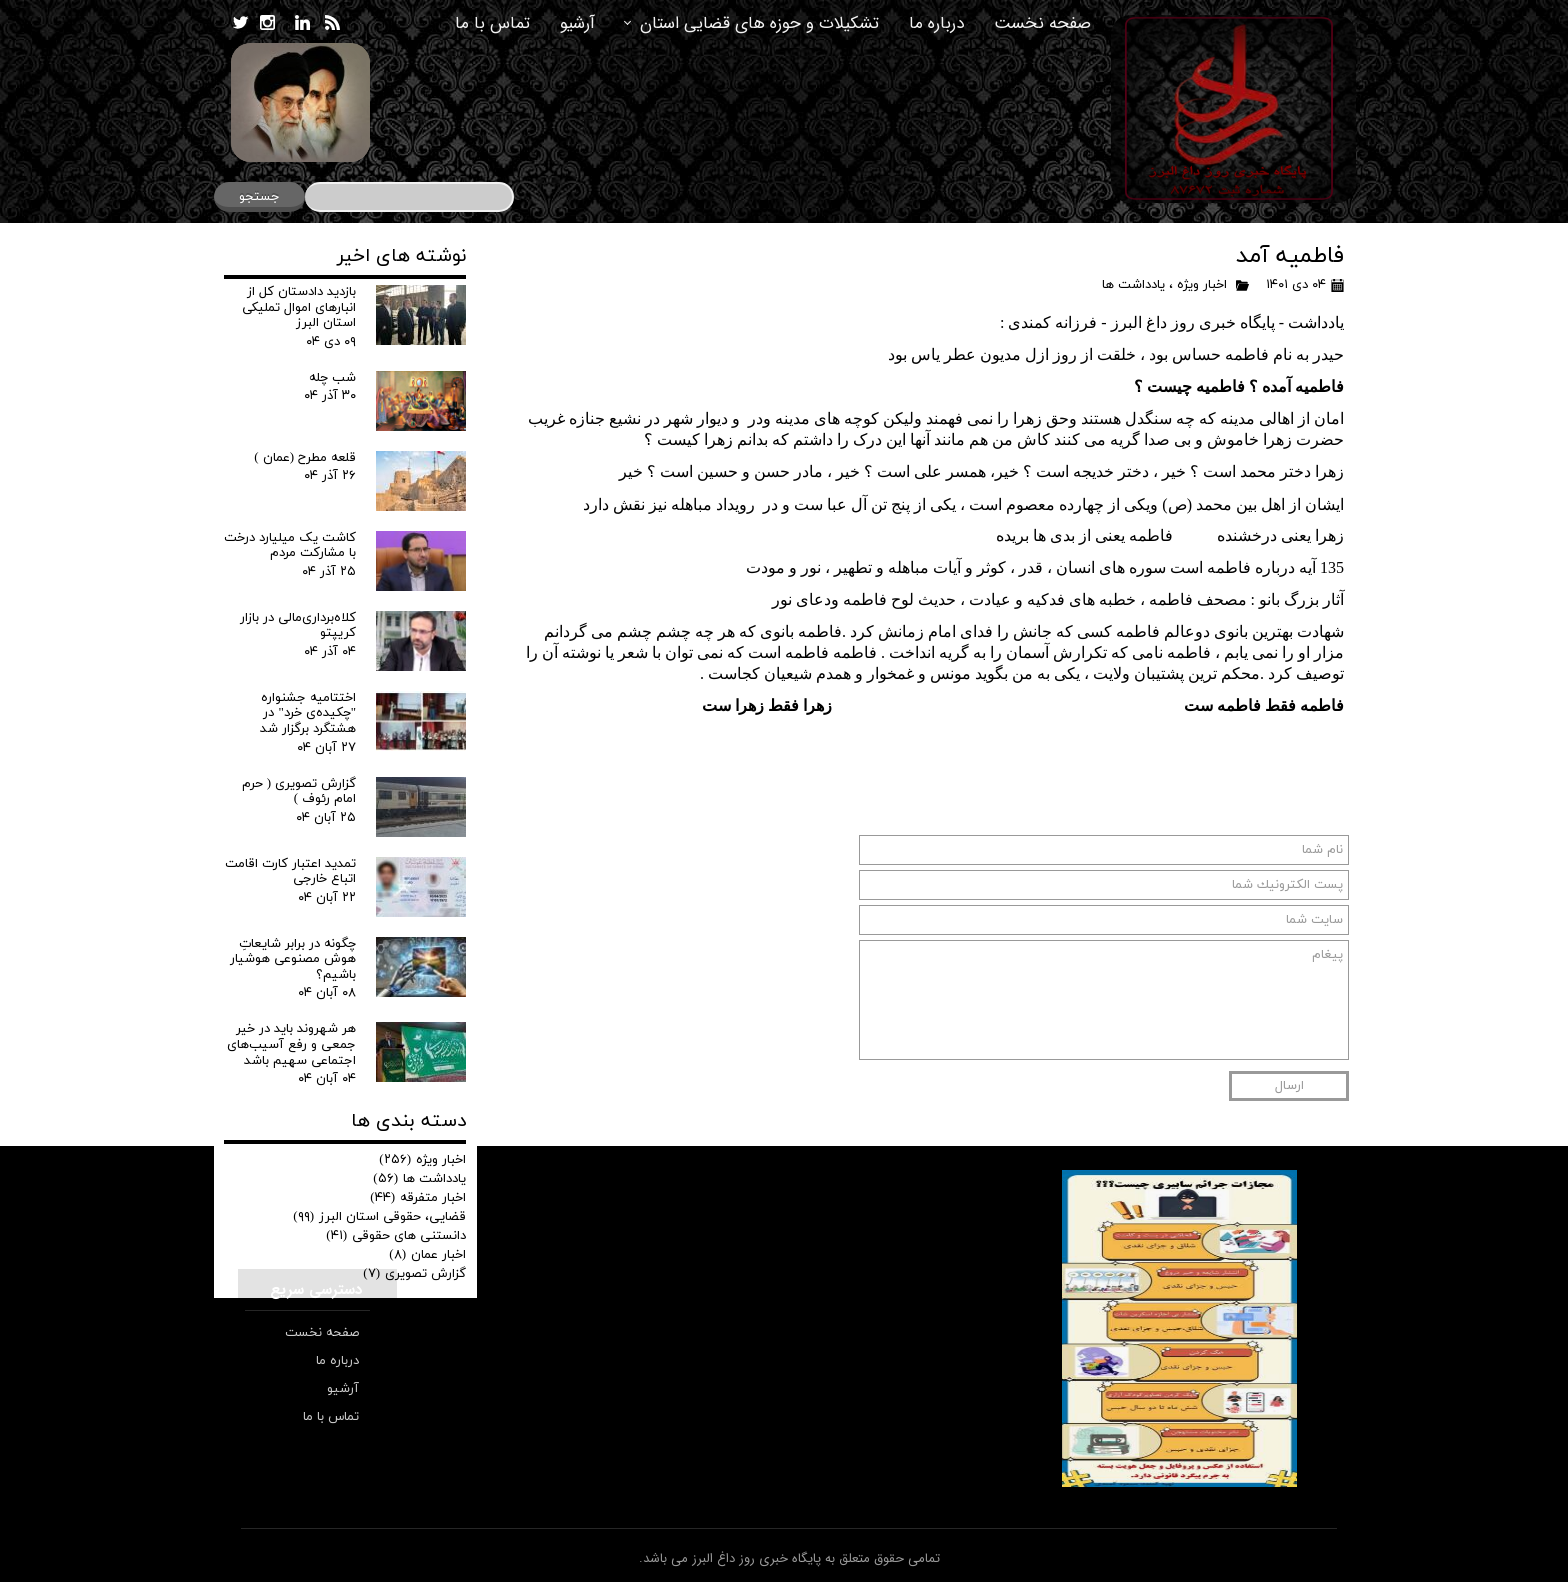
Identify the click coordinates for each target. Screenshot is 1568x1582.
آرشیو (577, 23)
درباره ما (936, 23)
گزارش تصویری (414, 1274)
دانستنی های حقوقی (396, 1236)
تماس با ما (492, 23)
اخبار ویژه (1202, 285)
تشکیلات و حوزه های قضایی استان (759, 23)
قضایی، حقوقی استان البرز (379, 1217)
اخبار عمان (427, 1255)
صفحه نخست (1042, 23)
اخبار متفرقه (418, 1198)
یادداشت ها (1133, 285)
